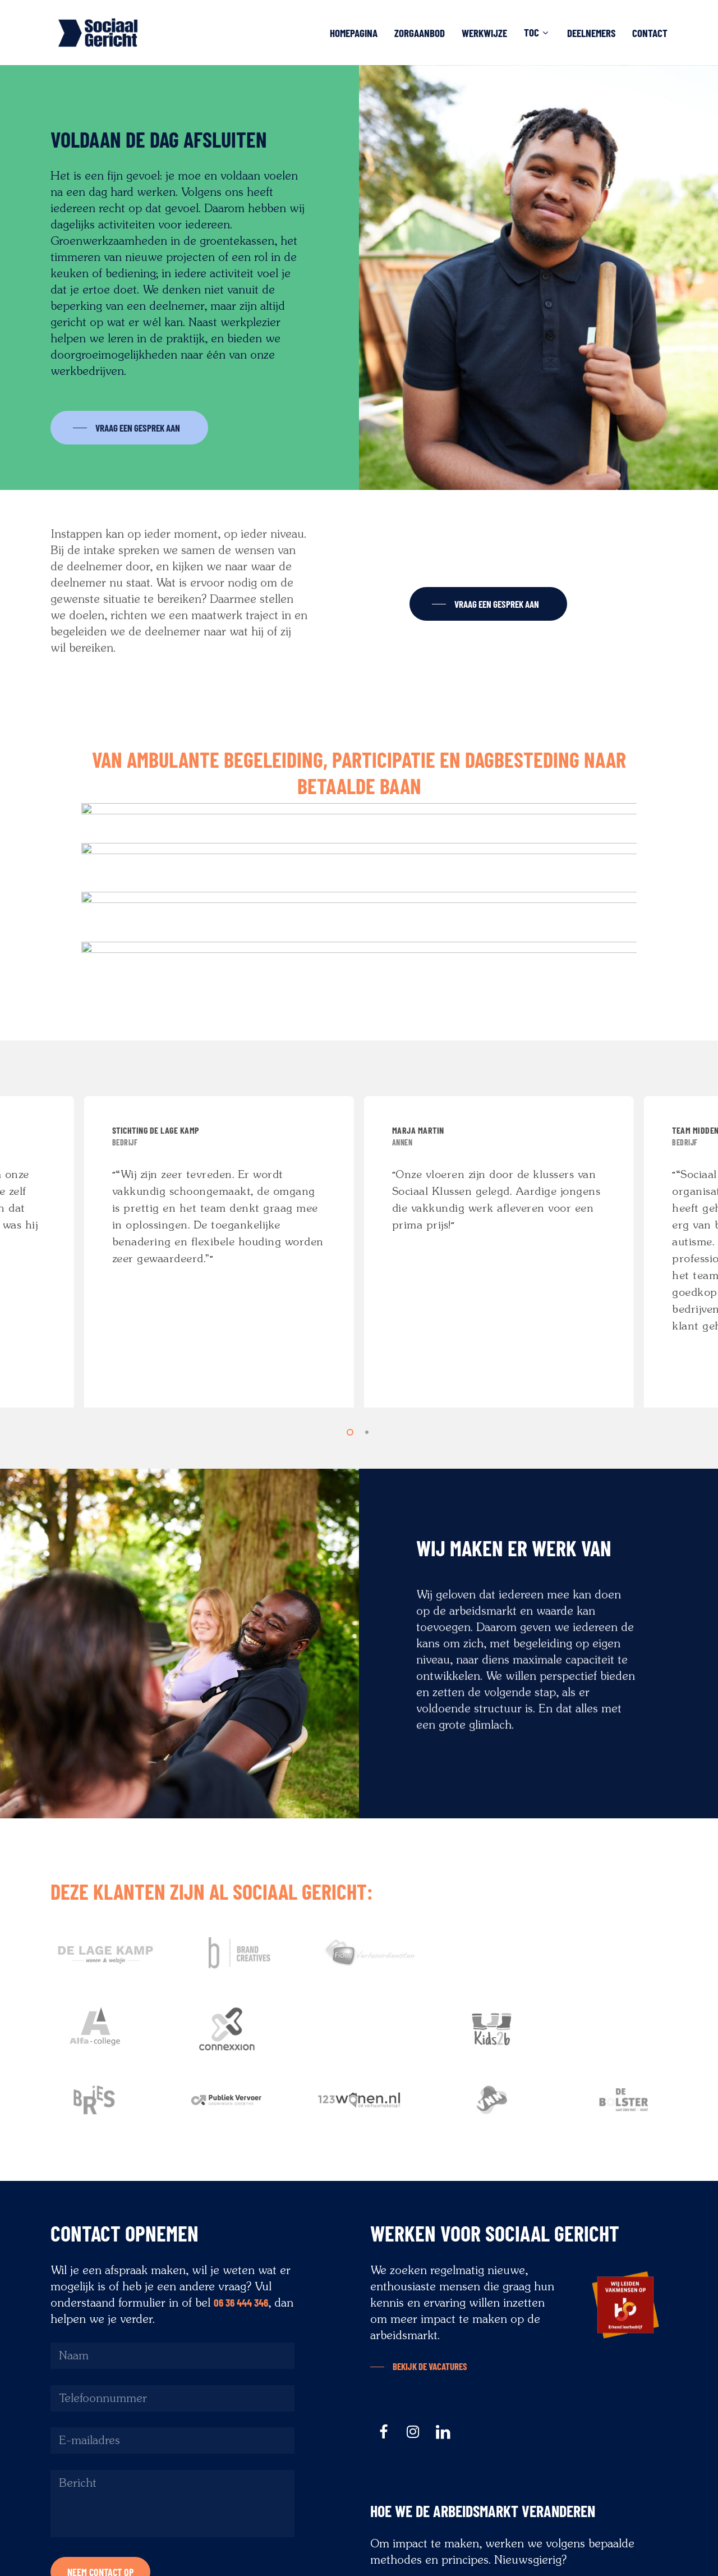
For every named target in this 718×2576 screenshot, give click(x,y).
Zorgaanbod (419, 32)
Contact (650, 32)
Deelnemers (591, 32)
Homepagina (354, 32)
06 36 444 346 (241, 2302)
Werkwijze (484, 32)
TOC (536, 32)
